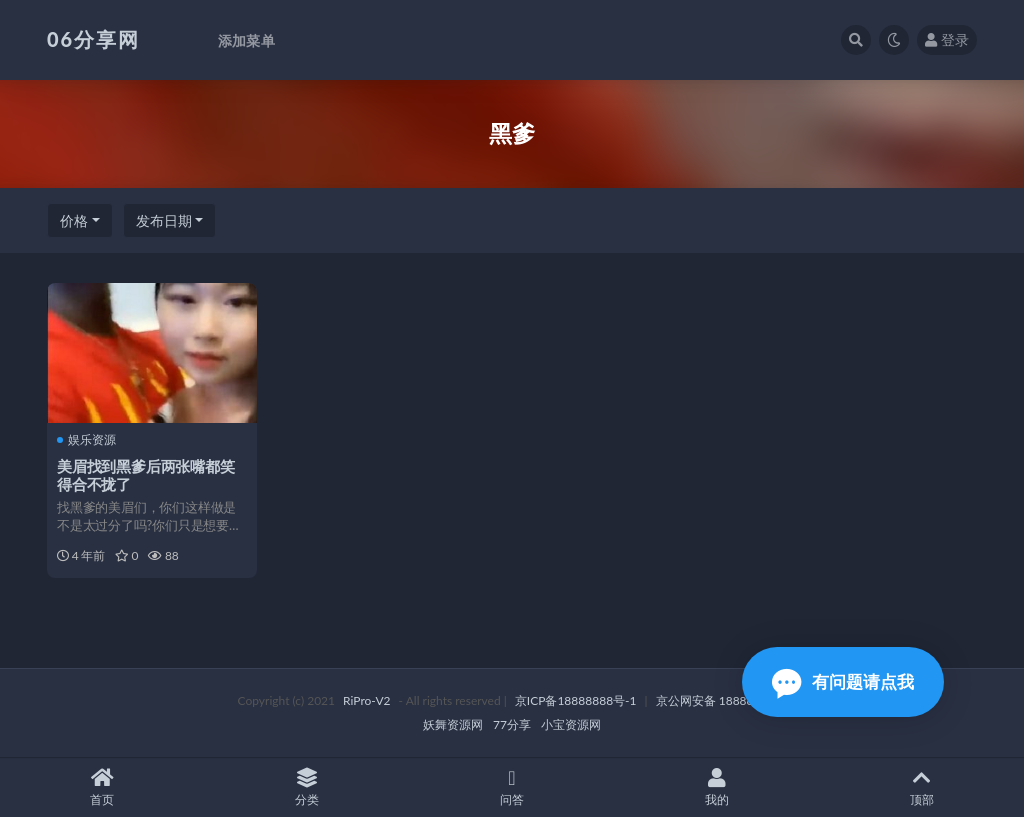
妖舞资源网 (453, 724)
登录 (947, 39)
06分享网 (93, 39)
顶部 (921, 787)
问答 (512, 787)
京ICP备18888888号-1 (576, 700)
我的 (716, 787)
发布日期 (164, 220)
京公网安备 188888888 (719, 700)
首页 (102, 787)
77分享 (512, 724)
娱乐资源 (86, 440)
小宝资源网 (571, 724)
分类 (307, 787)
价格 (74, 220)
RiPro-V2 (366, 700)
